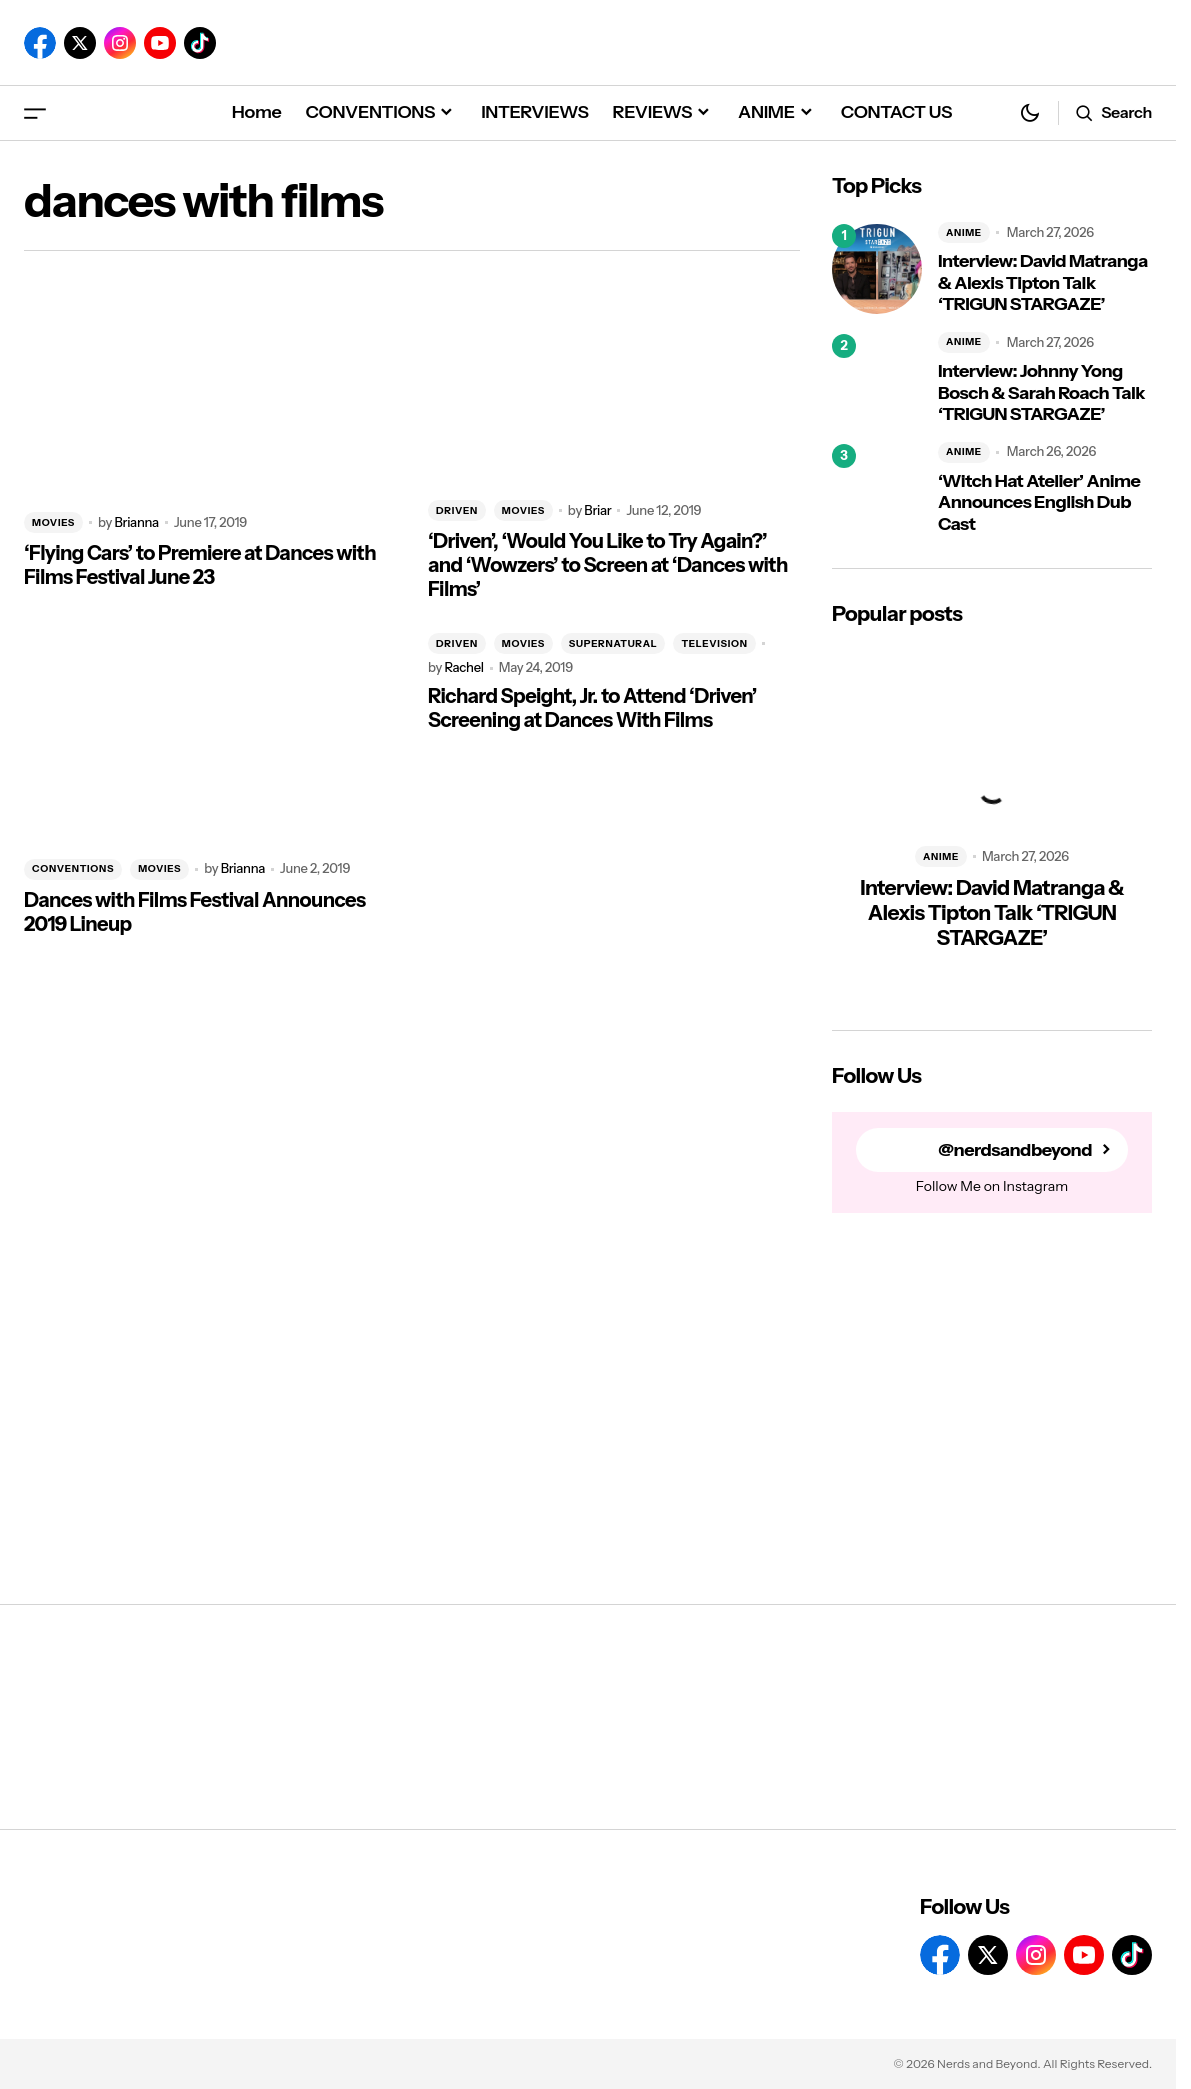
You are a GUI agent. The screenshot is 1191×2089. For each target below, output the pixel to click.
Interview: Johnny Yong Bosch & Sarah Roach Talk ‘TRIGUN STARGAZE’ (1041, 393)
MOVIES (53, 522)
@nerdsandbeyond (1015, 1150)
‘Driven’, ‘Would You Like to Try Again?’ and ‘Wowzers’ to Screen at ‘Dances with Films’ (608, 565)
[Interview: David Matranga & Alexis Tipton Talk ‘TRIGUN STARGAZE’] (877, 269)
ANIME (964, 232)
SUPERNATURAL (613, 643)
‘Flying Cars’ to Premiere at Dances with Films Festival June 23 (200, 565)
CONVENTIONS (73, 868)
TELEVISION (714, 643)
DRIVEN (457, 510)
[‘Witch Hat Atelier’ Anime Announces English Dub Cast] (877, 489)
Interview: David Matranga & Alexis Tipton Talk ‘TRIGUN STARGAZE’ (1043, 283)
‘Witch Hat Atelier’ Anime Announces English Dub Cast (1039, 503)
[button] (35, 112)
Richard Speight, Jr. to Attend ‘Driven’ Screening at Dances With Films (592, 708)
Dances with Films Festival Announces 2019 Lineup (194, 912)
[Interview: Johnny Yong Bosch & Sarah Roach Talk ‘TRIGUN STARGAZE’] (877, 379)
